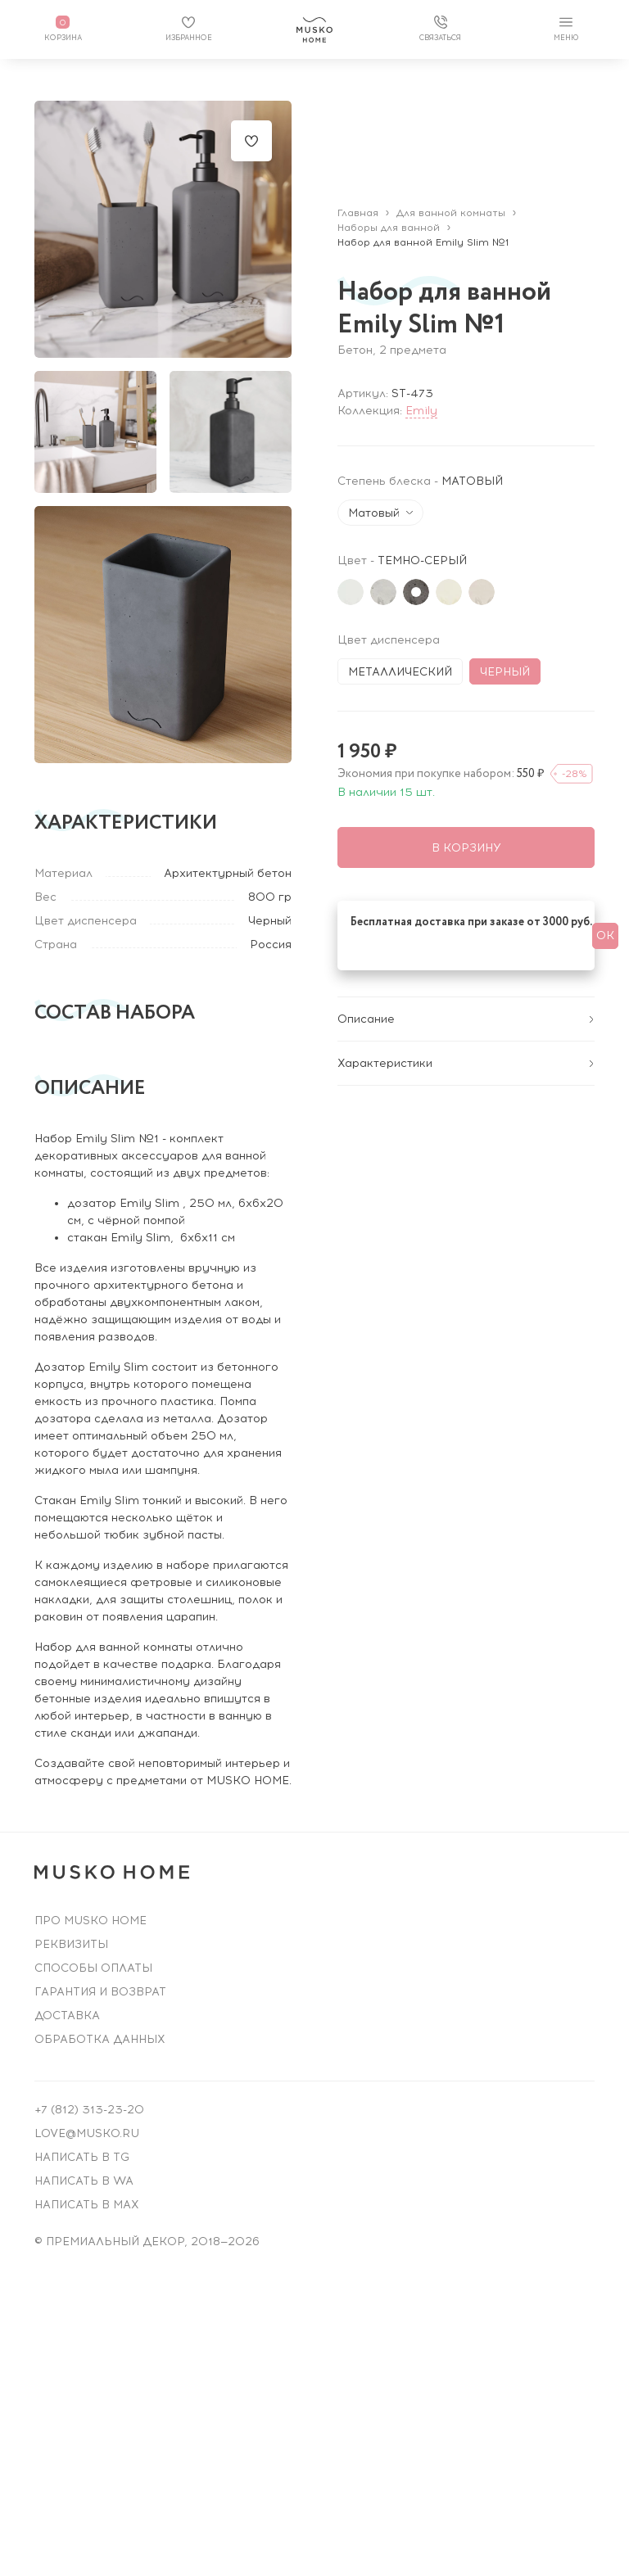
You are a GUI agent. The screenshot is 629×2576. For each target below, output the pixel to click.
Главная (357, 217)
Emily (421, 415)
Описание (466, 1007)
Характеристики (466, 1051)
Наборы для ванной (388, 231)
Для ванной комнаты (450, 217)
